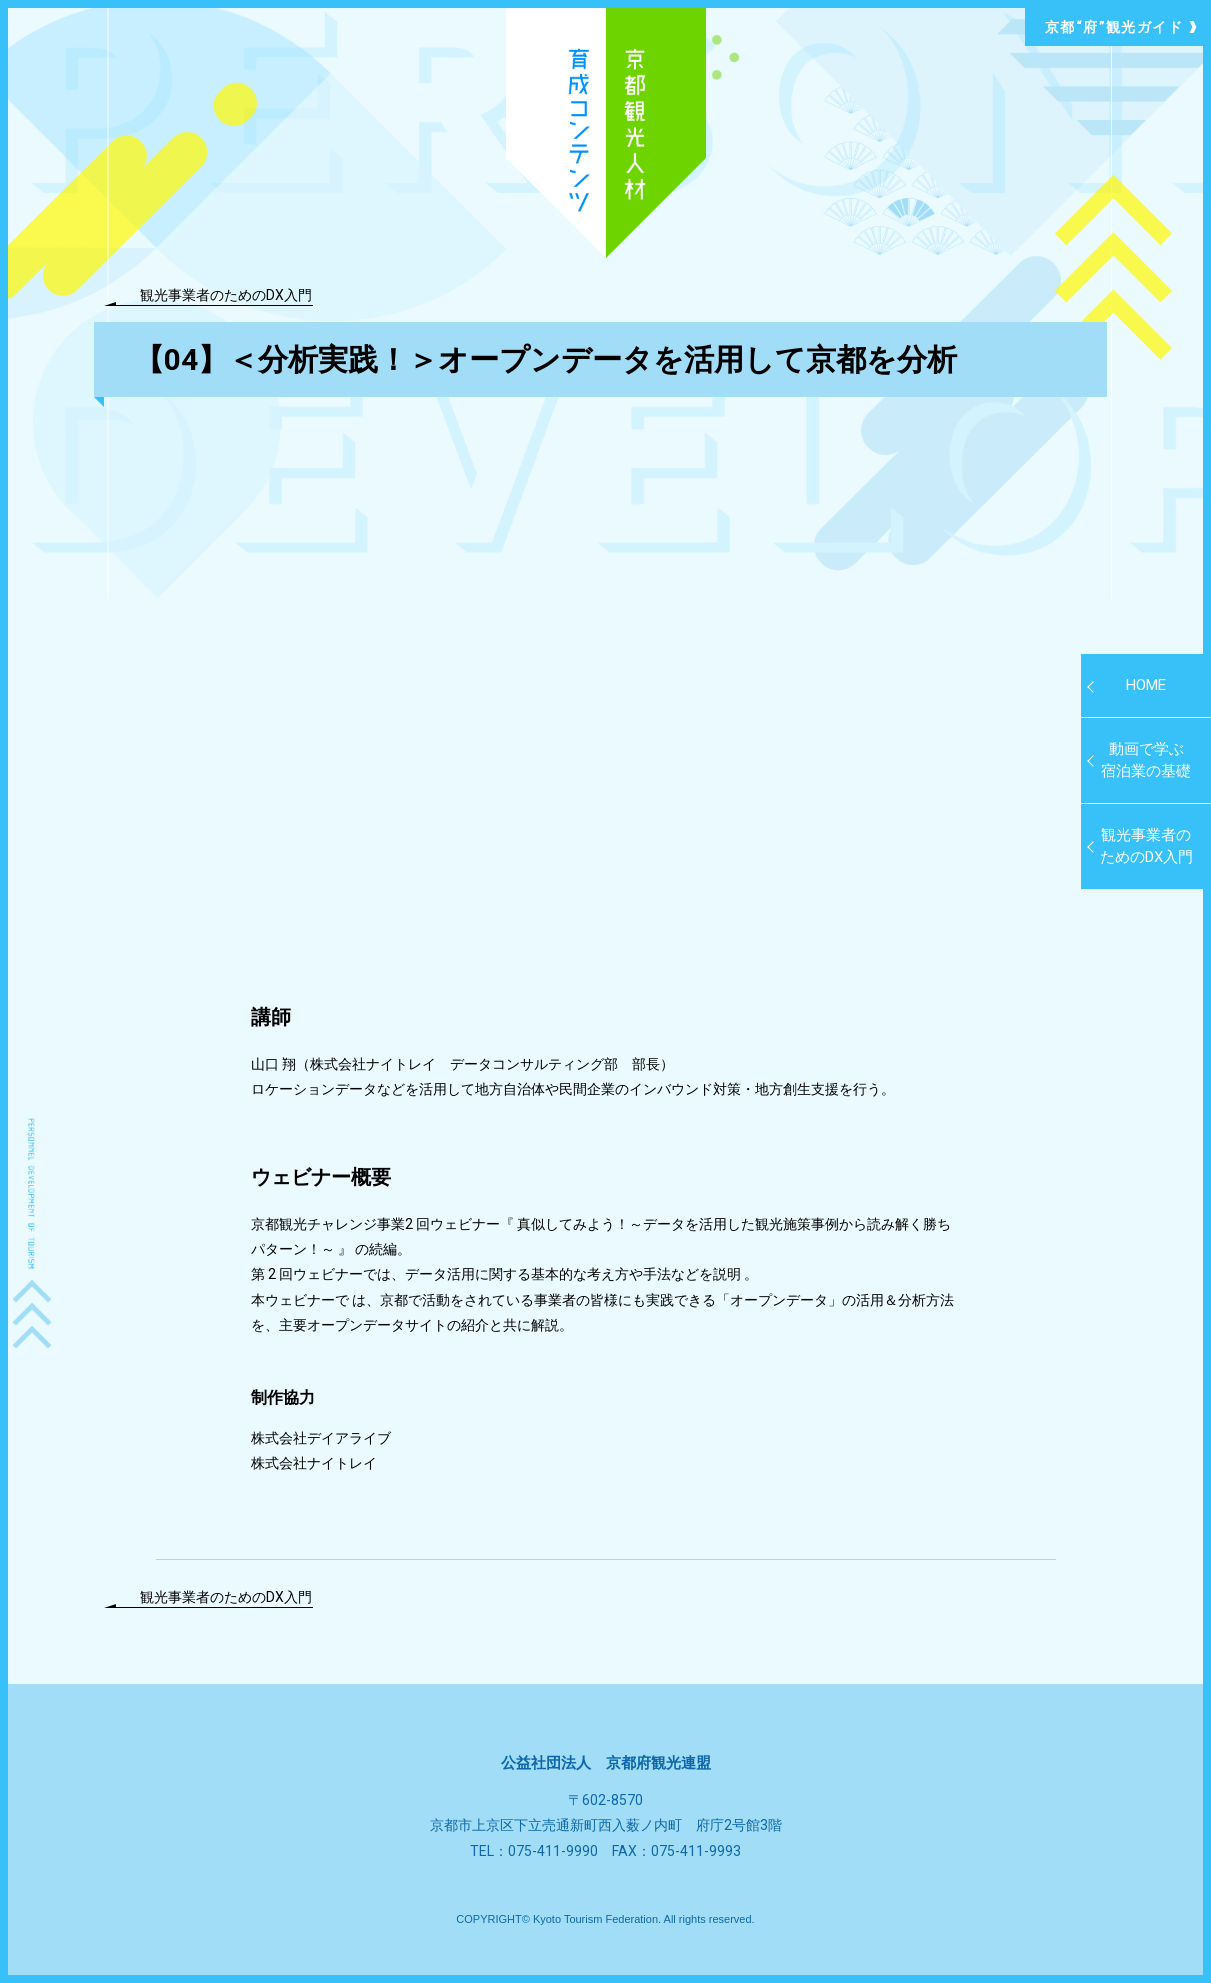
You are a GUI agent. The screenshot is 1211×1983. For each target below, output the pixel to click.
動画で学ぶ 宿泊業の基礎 (1146, 760)
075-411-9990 (553, 1851)
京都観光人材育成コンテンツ (606, 133)
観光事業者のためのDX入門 (226, 294)
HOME (1146, 685)
